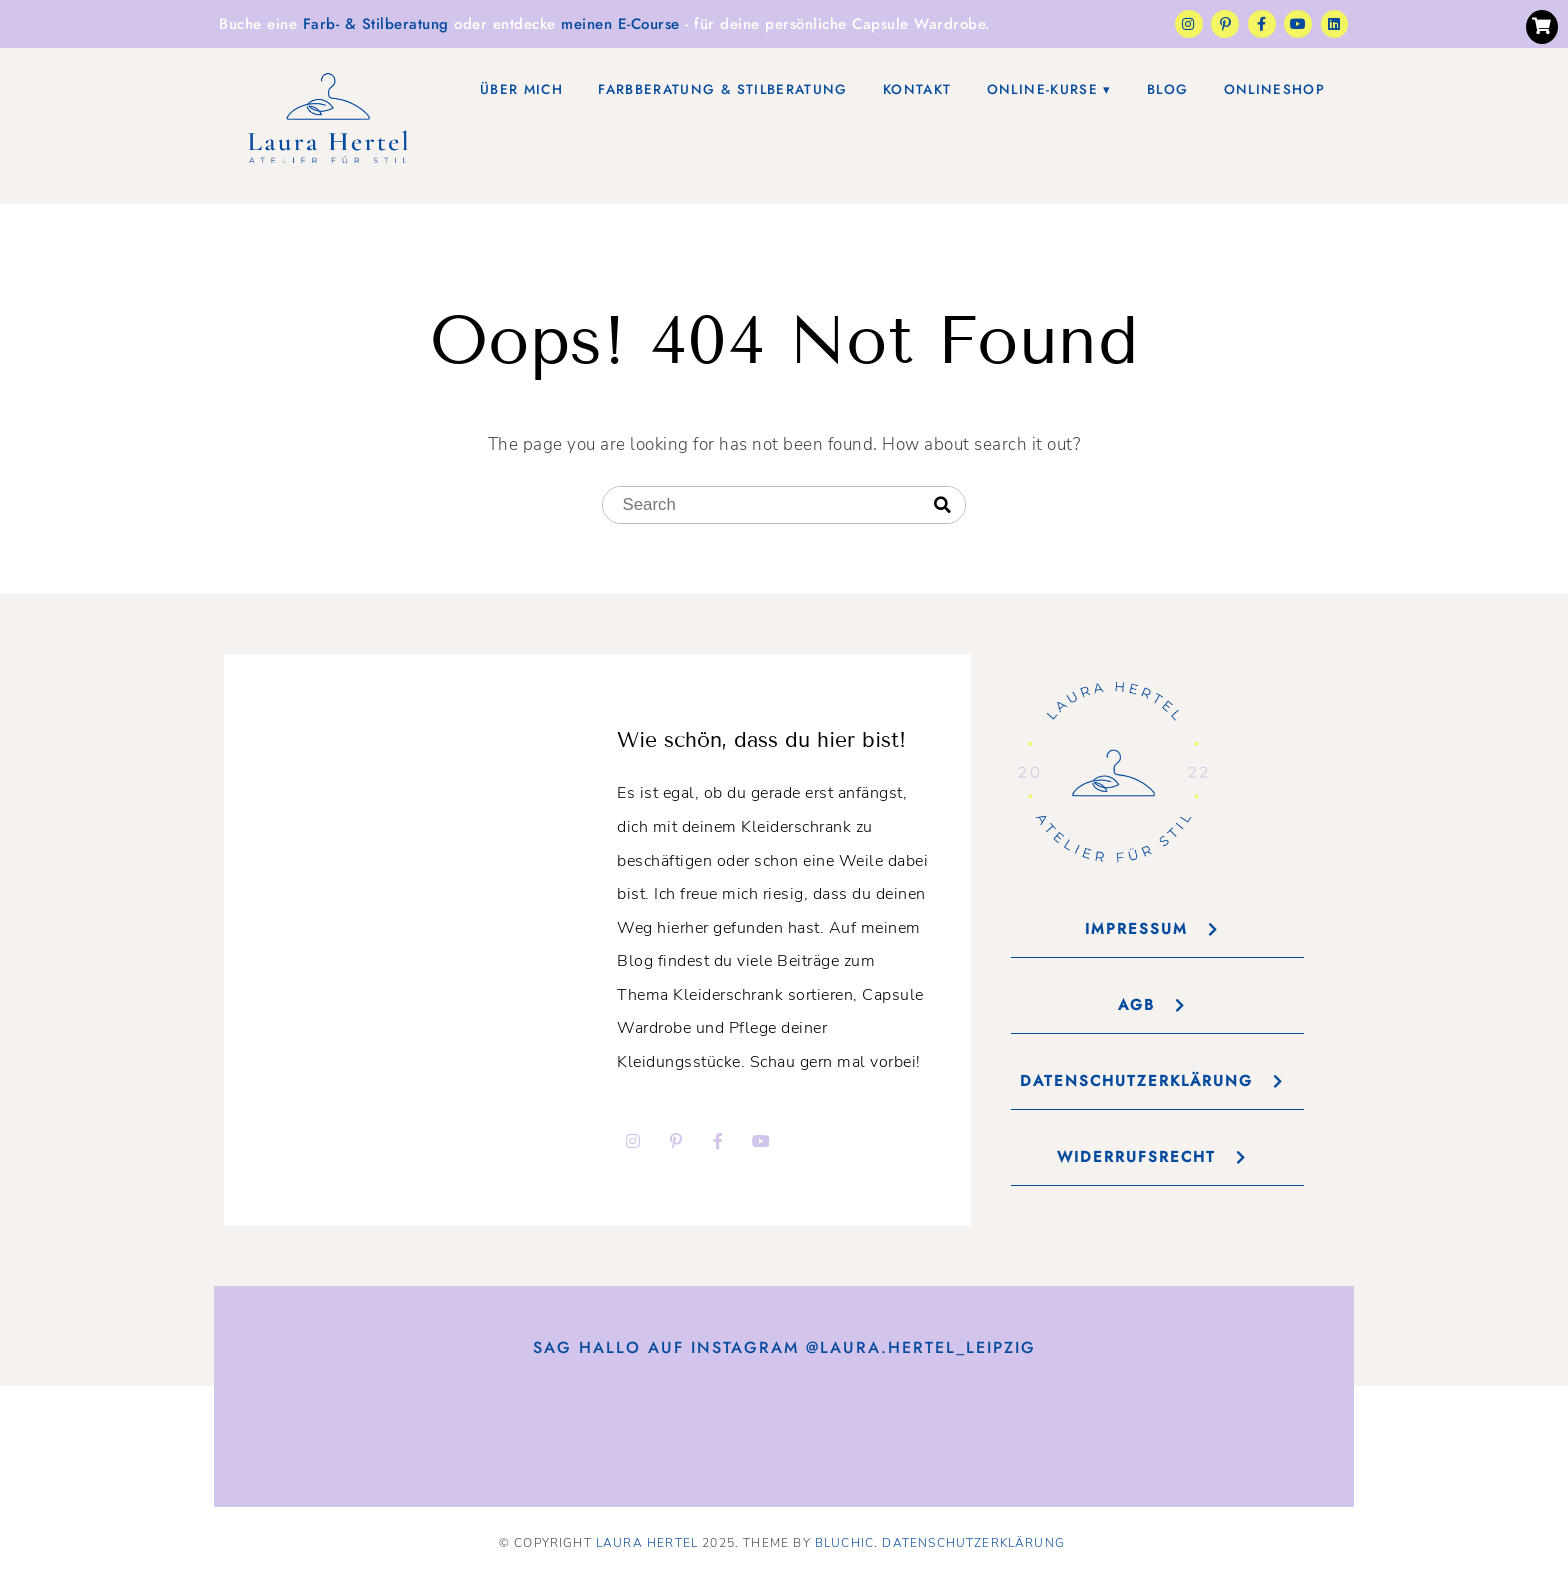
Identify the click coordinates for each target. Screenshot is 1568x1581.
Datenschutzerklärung (973, 1543)
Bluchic (844, 1543)
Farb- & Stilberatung (376, 24)
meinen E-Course (620, 24)
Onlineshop (1274, 89)
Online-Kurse (1042, 89)
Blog (1167, 89)
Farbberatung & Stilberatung (722, 89)
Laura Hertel (647, 1543)
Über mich (521, 89)
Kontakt (917, 89)
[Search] (942, 506)
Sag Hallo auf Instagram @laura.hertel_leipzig (784, 1347)
